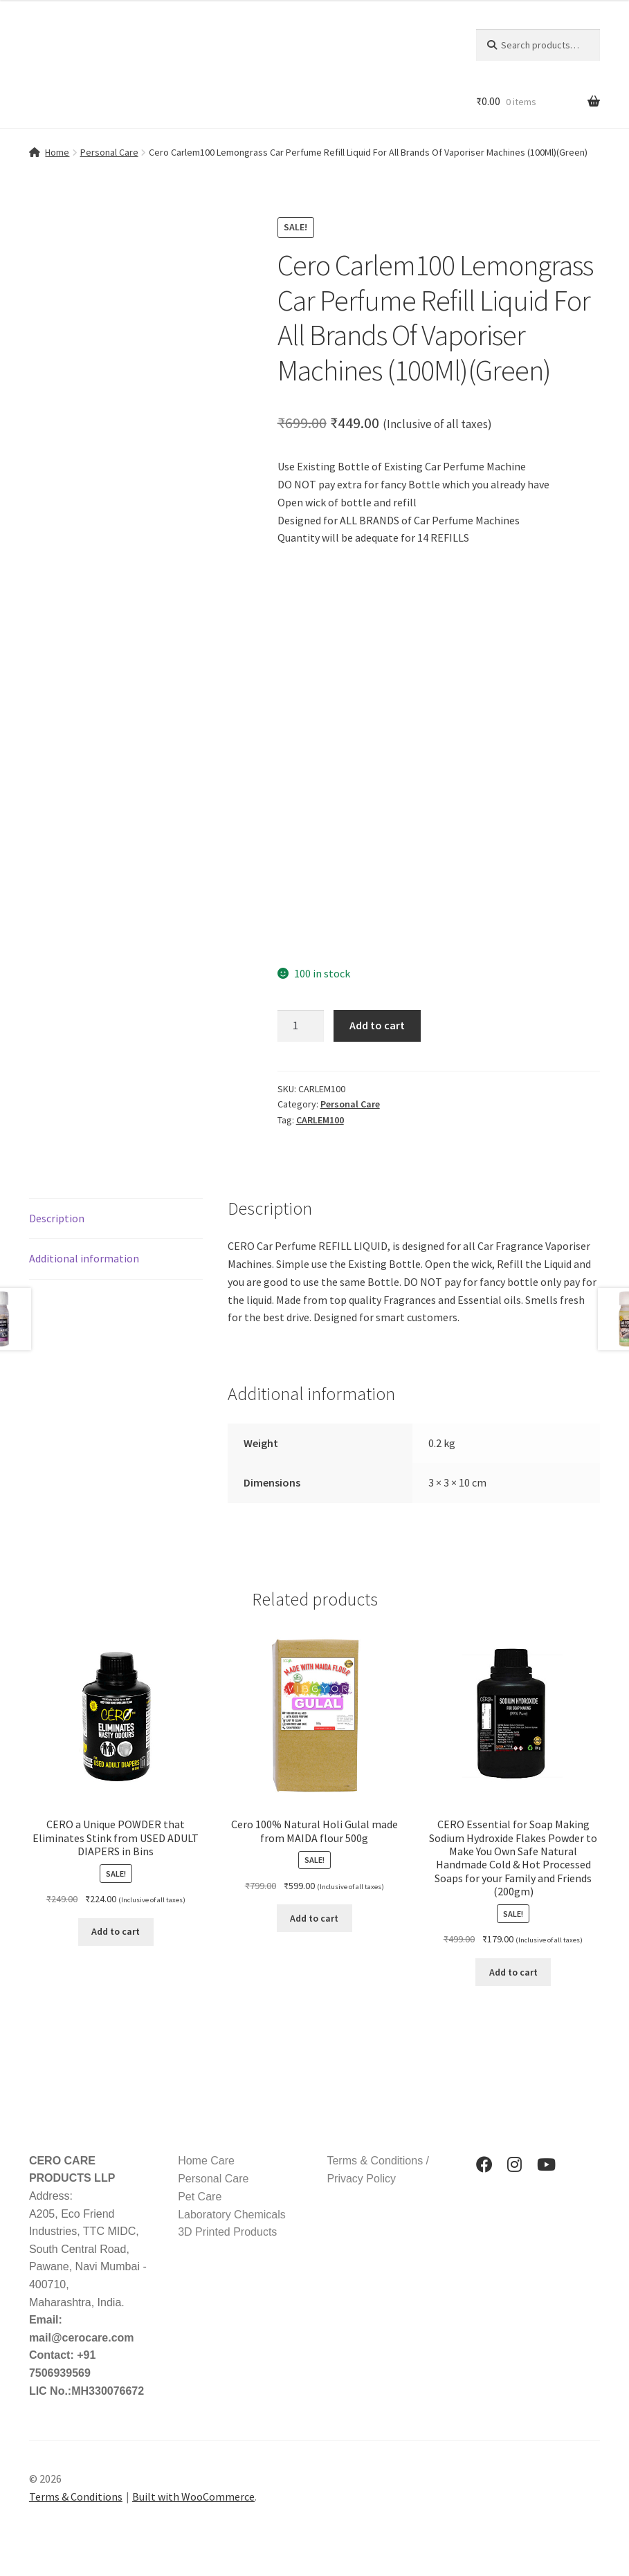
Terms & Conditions (75, 2496)
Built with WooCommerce (193, 2496)
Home (57, 152)
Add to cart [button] (115, 1931)
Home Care (206, 2160)
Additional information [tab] (84, 1258)
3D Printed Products (227, 2232)
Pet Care (199, 2196)
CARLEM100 (320, 1120)
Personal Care (109, 152)
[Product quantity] (301, 1026)
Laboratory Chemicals (232, 2214)
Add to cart (377, 1025)
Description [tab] (56, 1218)
